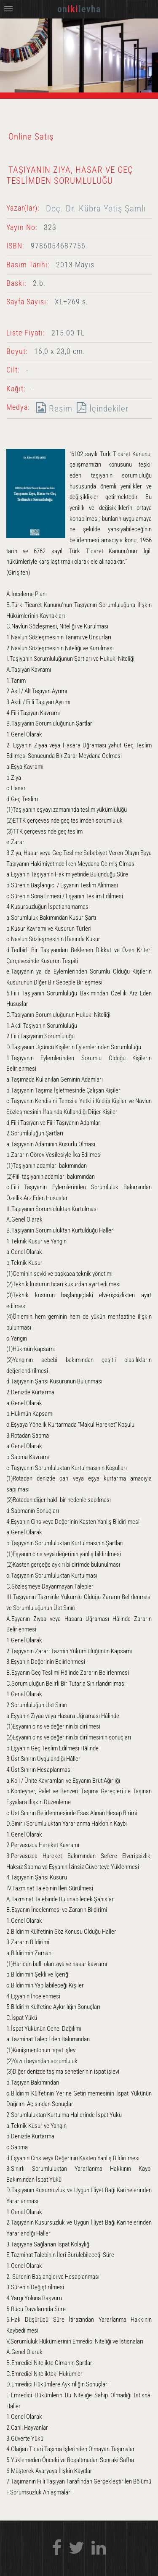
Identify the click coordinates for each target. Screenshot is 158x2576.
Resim (52, 408)
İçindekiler (100, 408)
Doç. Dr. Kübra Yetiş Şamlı (96, 208)
